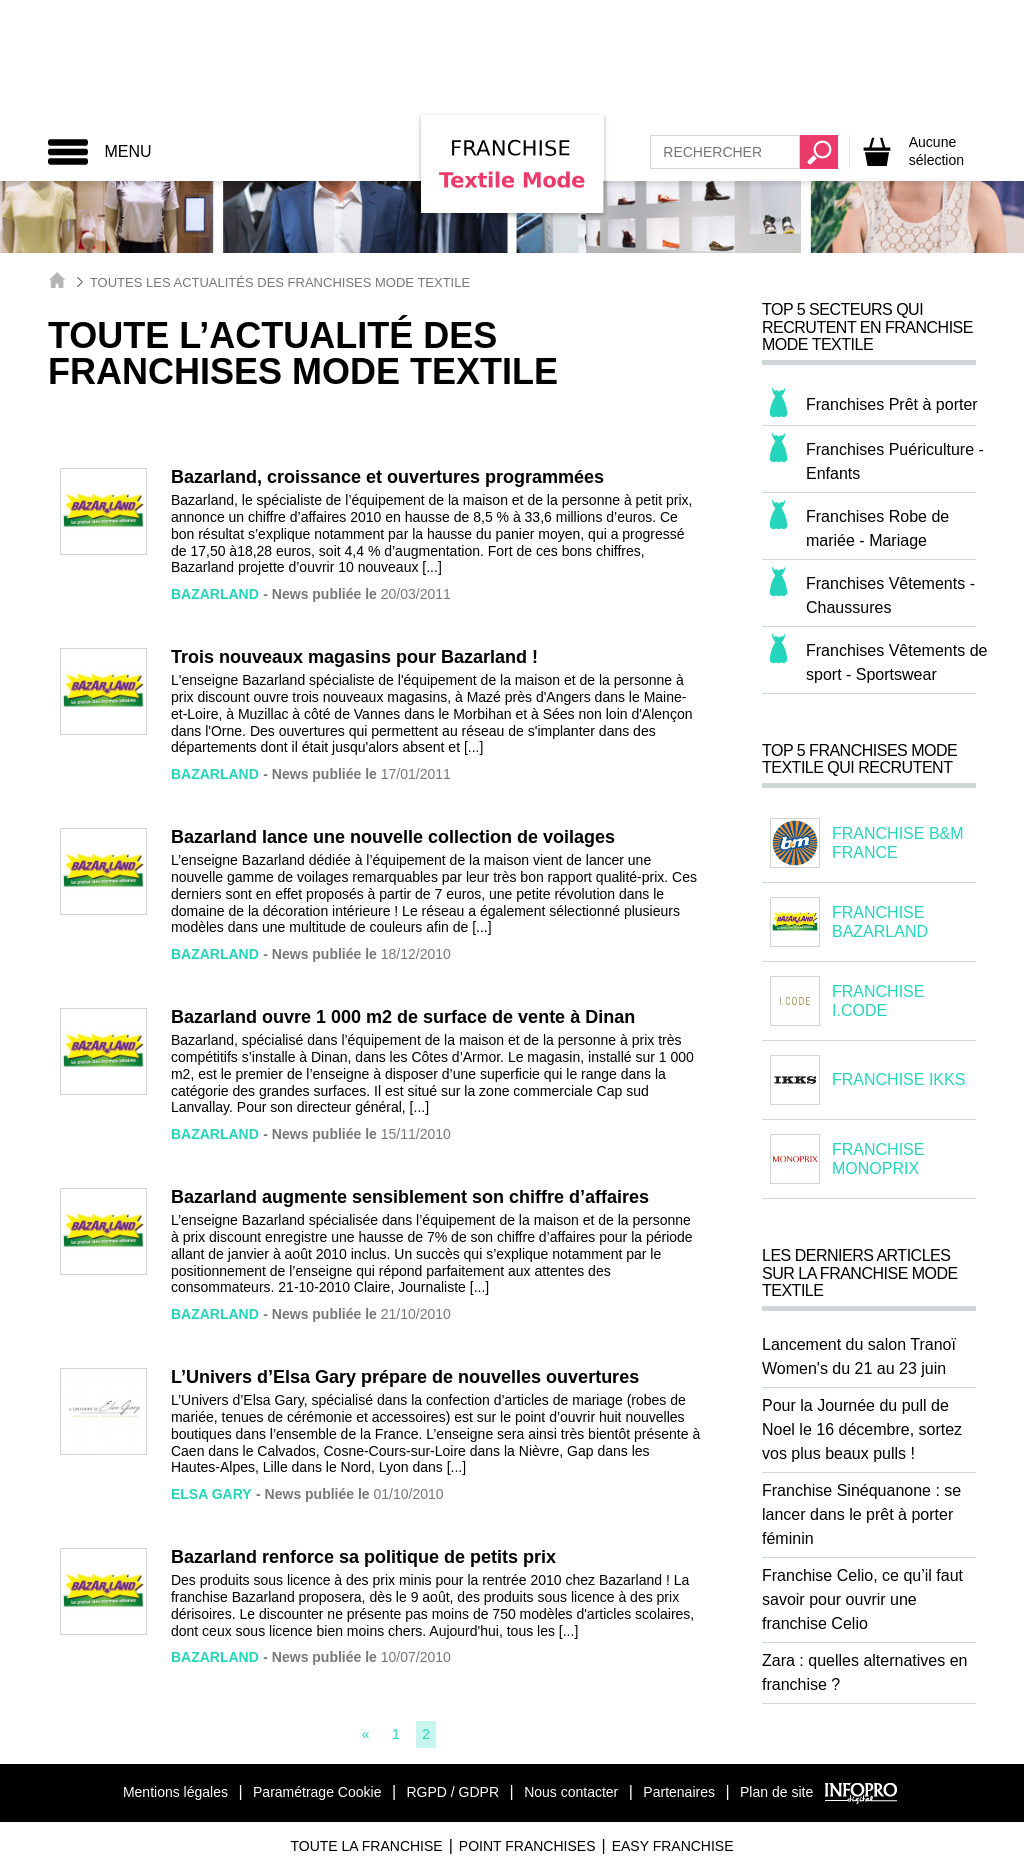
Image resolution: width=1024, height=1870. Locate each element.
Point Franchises (527, 1846)
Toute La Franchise (366, 1846)
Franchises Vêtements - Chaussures (890, 595)
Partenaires (679, 1792)
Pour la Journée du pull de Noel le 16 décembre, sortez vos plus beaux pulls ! (862, 1429)
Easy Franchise (673, 1846)
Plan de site (776, 1792)
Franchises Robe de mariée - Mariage (877, 528)
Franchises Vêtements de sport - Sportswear (896, 662)
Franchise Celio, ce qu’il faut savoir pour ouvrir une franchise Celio (862, 1599)
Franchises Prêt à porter (892, 404)
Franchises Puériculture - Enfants (895, 461)
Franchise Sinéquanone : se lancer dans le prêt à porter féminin (861, 1514)
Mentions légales (175, 1792)
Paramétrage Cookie (317, 1792)
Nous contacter (571, 1792)
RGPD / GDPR (452, 1792)
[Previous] (366, 1734)
